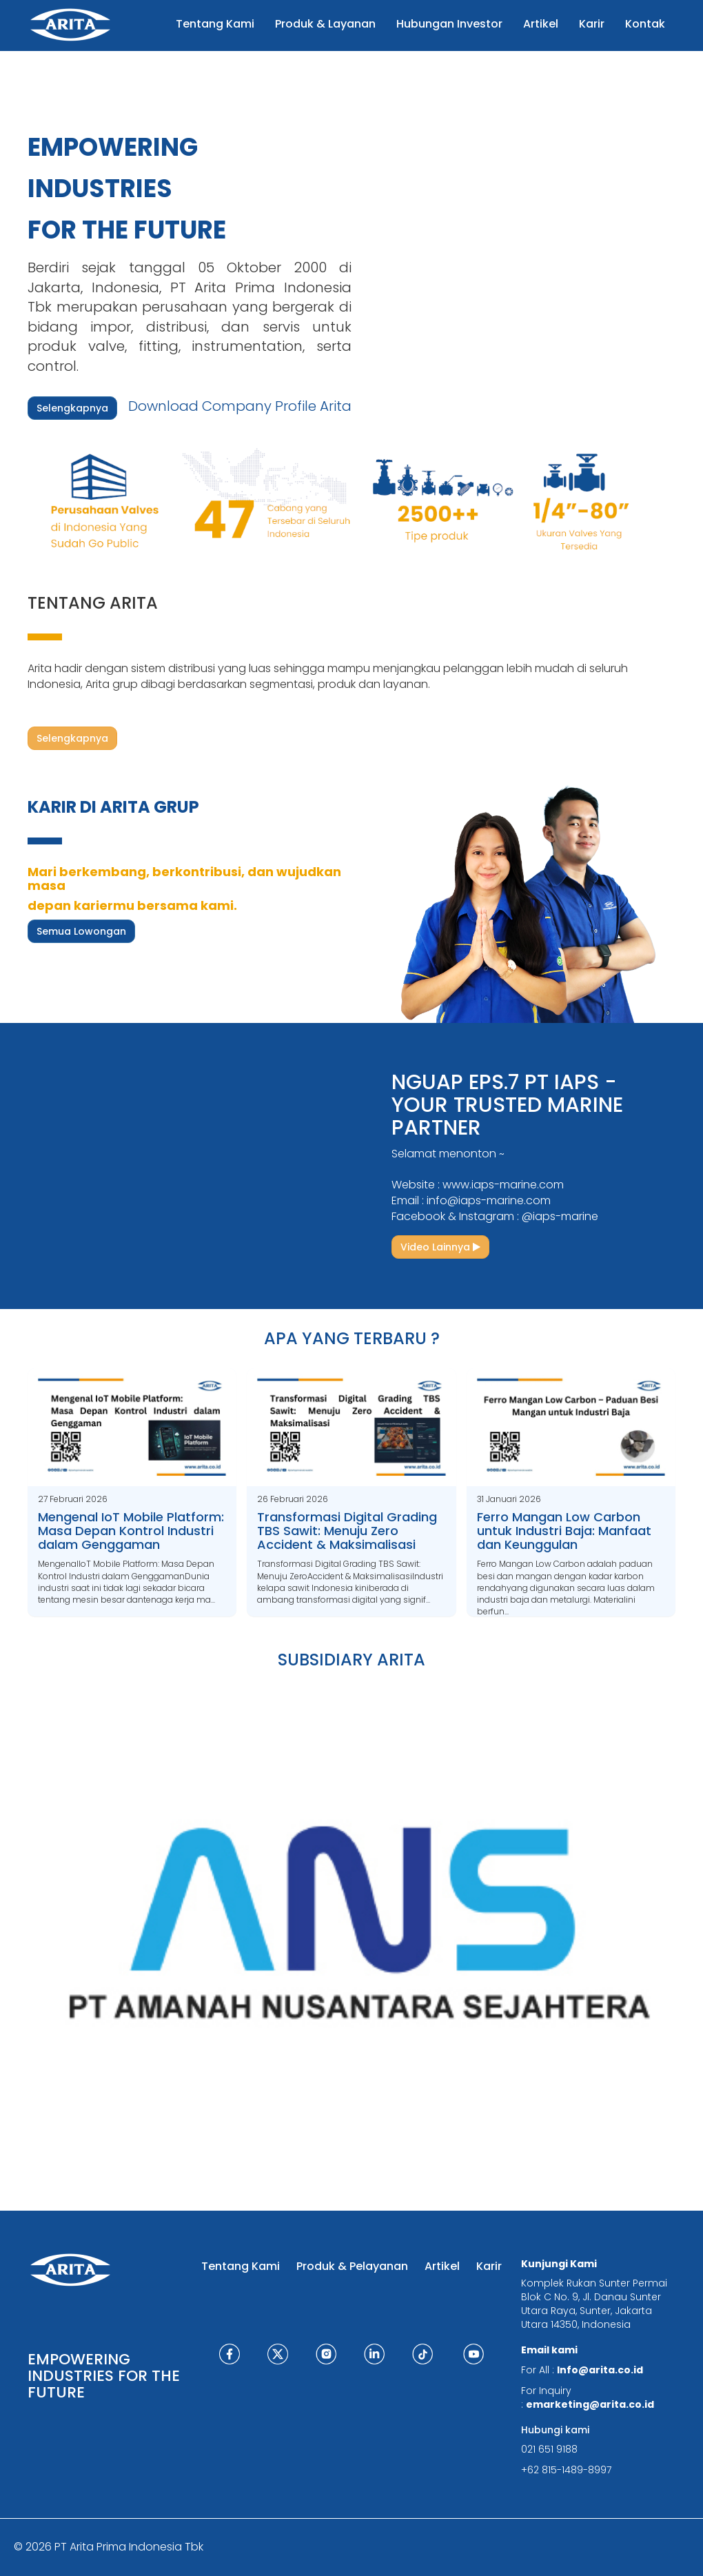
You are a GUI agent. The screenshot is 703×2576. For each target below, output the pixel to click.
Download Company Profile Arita (240, 406)
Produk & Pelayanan (352, 2266)
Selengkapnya (72, 408)
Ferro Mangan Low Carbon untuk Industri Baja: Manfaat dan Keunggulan (564, 1530)
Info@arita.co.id (600, 2370)
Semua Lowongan (81, 931)
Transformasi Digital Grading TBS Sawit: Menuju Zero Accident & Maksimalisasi (347, 1530)
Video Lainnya (440, 1247)
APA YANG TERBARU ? (352, 1338)
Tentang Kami (240, 2266)
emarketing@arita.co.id (590, 2404)
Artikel (442, 2266)
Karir (489, 2266)
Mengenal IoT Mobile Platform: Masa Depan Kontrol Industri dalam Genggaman (131, 1530)
